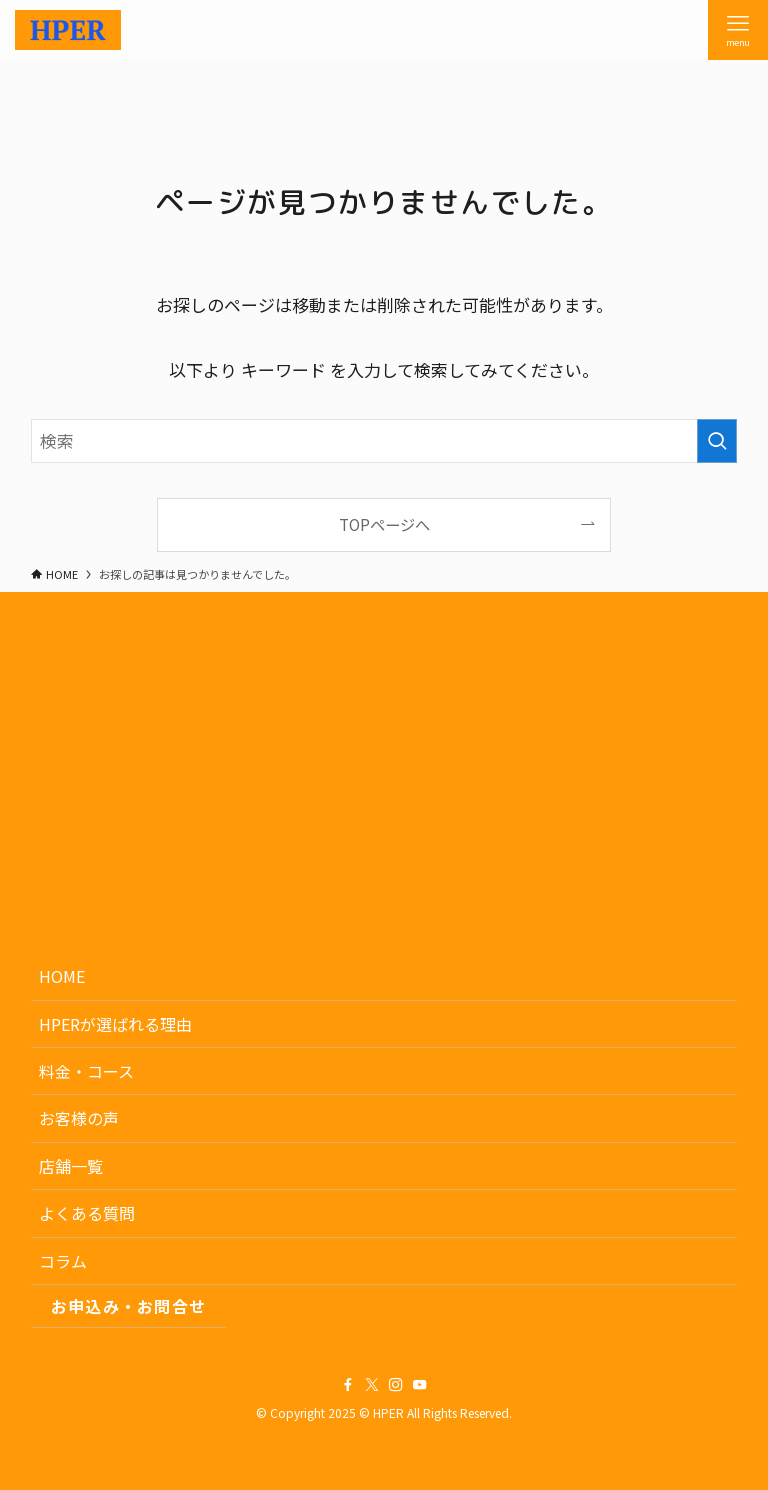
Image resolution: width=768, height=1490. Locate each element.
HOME (62, 976)
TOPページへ (384, 524)
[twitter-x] (372, 1385)
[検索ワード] (384, 441)
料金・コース (86, 1071)
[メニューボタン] (738, 30)
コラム (63, 1261)
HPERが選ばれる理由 (115, 1024)
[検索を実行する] (717, 441)
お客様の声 (79, 1118)
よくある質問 (87, 1213)
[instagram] (396, 1385)
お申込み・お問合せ (129, 1306)
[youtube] (420, 1385)
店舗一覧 (71, 1166)
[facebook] (348, 1385)
